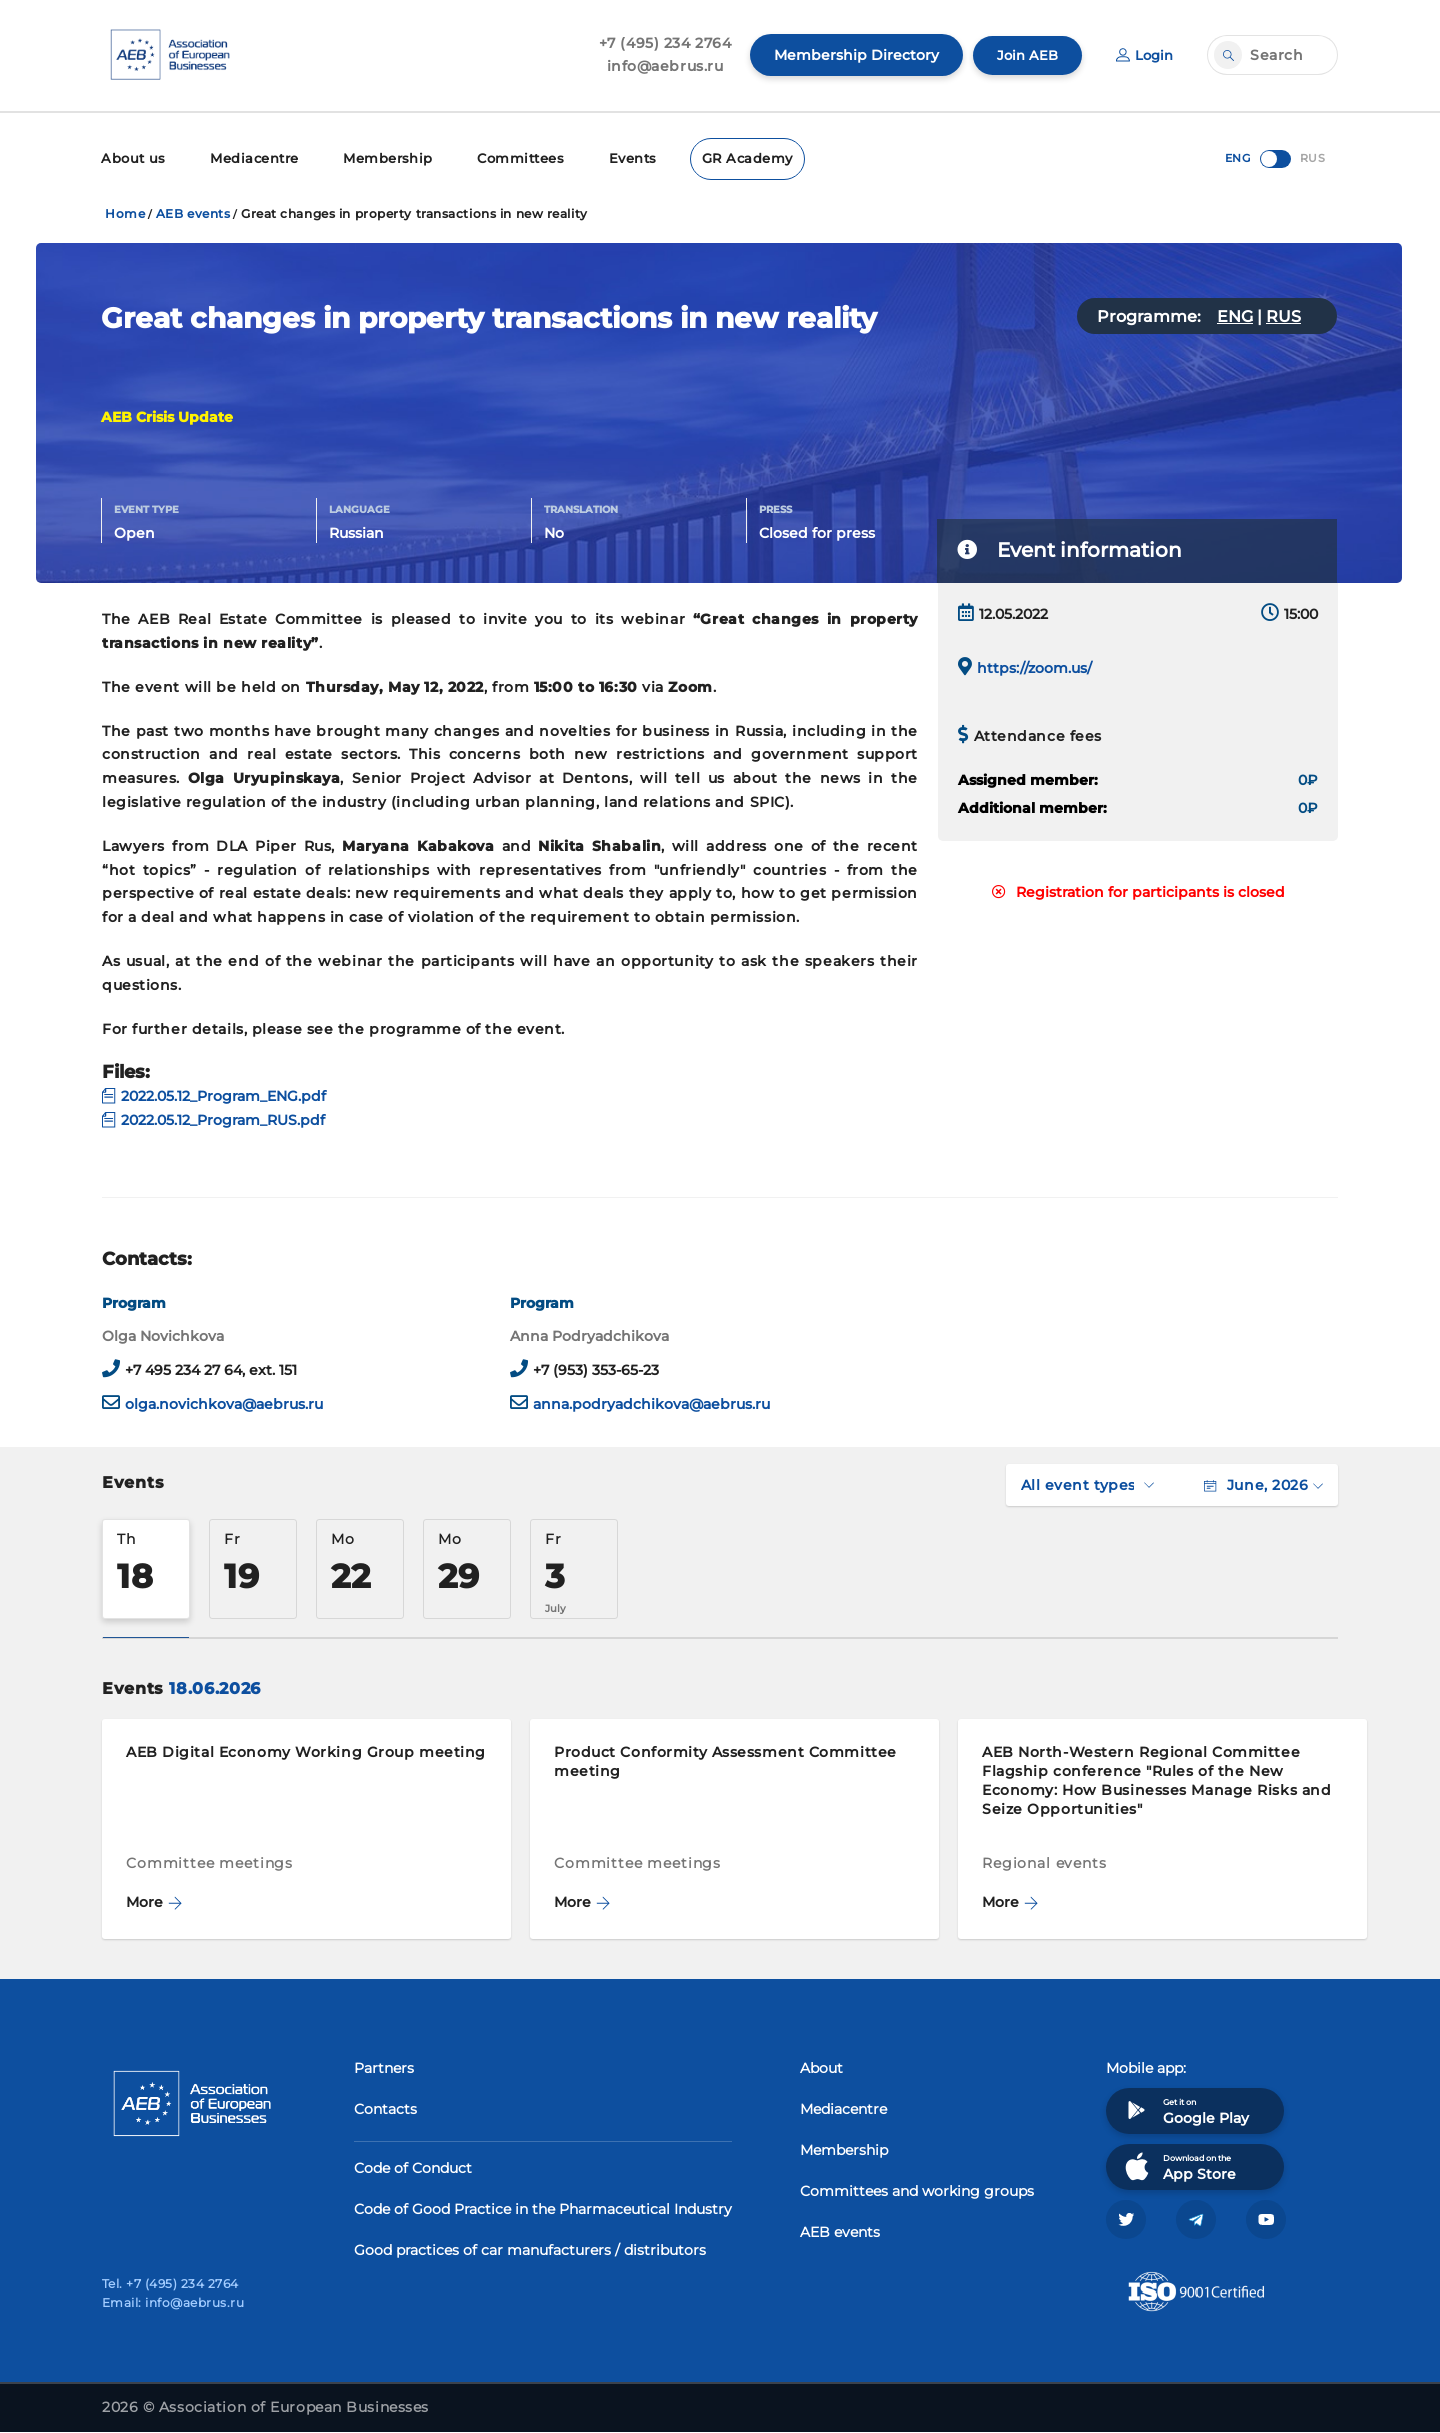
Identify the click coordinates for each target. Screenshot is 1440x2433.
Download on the (1178, 2164)
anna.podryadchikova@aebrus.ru (651, 1402)
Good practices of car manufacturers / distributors (530, 2248)
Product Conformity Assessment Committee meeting (725, 1759)
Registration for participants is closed (1138, 890)
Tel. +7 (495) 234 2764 (170, 2284)
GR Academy (720, 157)
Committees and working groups (917, 2189)
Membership (373, 157)
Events (609, 157)
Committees (500, 157)
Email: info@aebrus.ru (173, 2303)
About (821, 2066)
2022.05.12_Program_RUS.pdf (213, 1118)
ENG (1235, 314)
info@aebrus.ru (659, 66)
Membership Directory (850, 55)
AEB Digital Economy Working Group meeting (306, 1750)
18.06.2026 (214, 1686)
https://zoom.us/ (1034, 666)
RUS (1283, 314)
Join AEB (1023, 55)
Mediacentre (247, 157)
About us (131, 157)
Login (1143, 55)
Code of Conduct (413, 2166)
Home (125, 211)
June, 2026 (1263, 1483)
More (154, 1900)
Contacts (385, 2107)
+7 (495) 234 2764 (659, 43)
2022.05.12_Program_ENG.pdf (214, 1094)
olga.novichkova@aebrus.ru (224, 1402)
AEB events (193, 211)
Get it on (1185, 2108)
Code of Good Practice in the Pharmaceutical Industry (543, 2207)
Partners (384, 2066)
